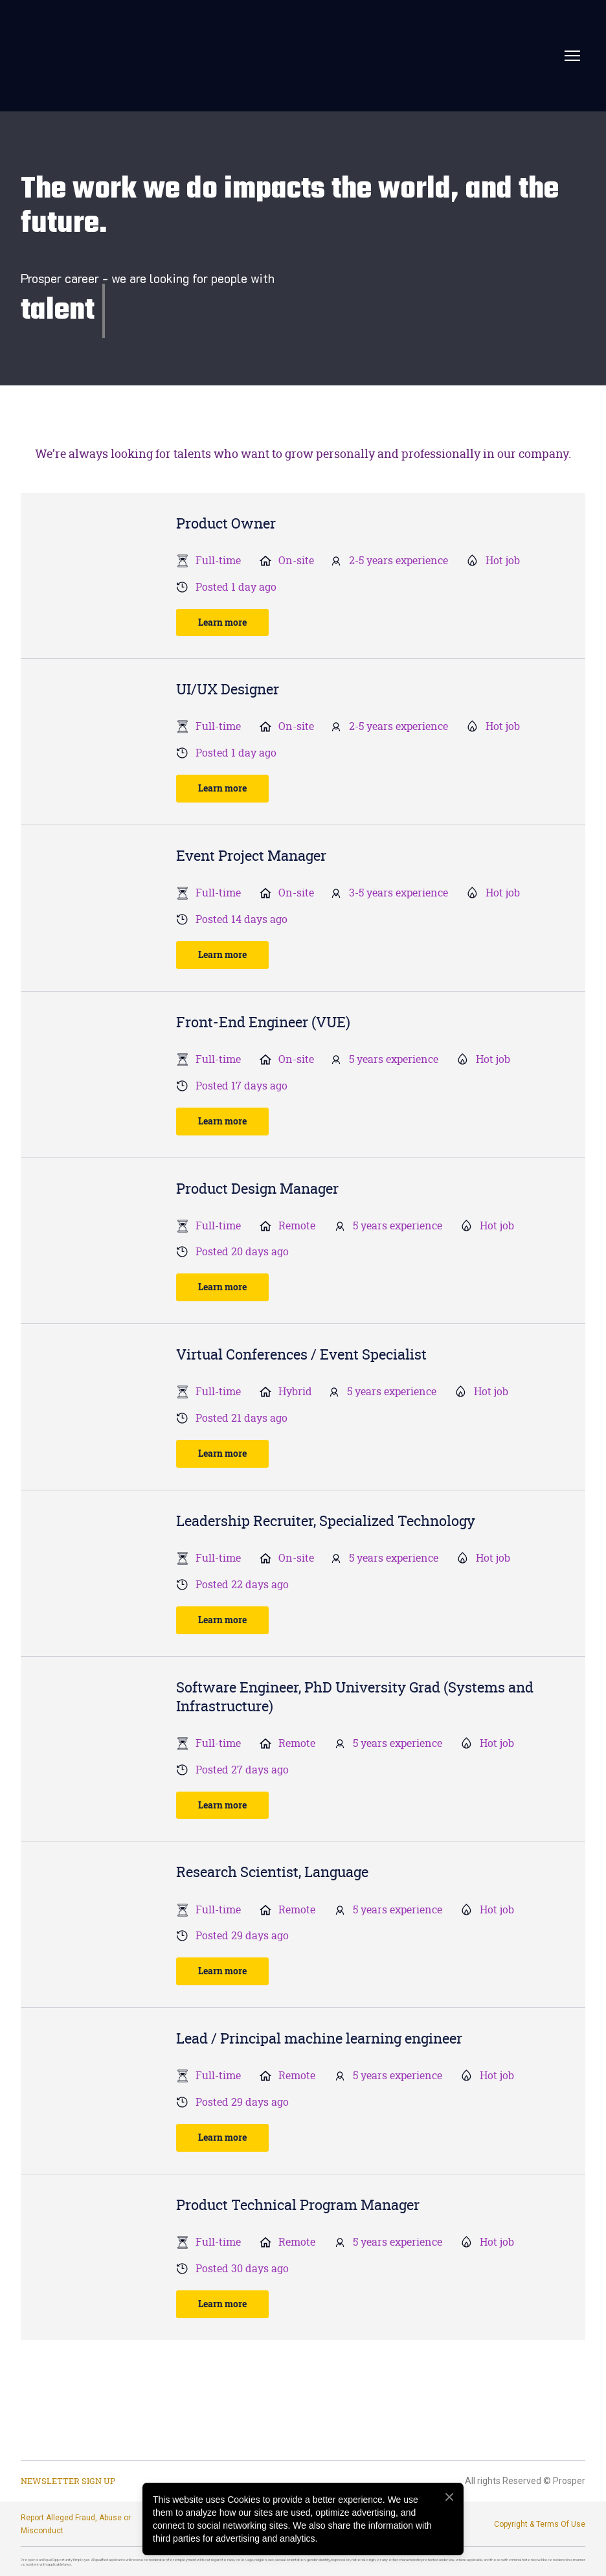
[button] (222, 623)
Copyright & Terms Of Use (539, 2524)
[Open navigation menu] (572, 56)
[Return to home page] (166, 56)
